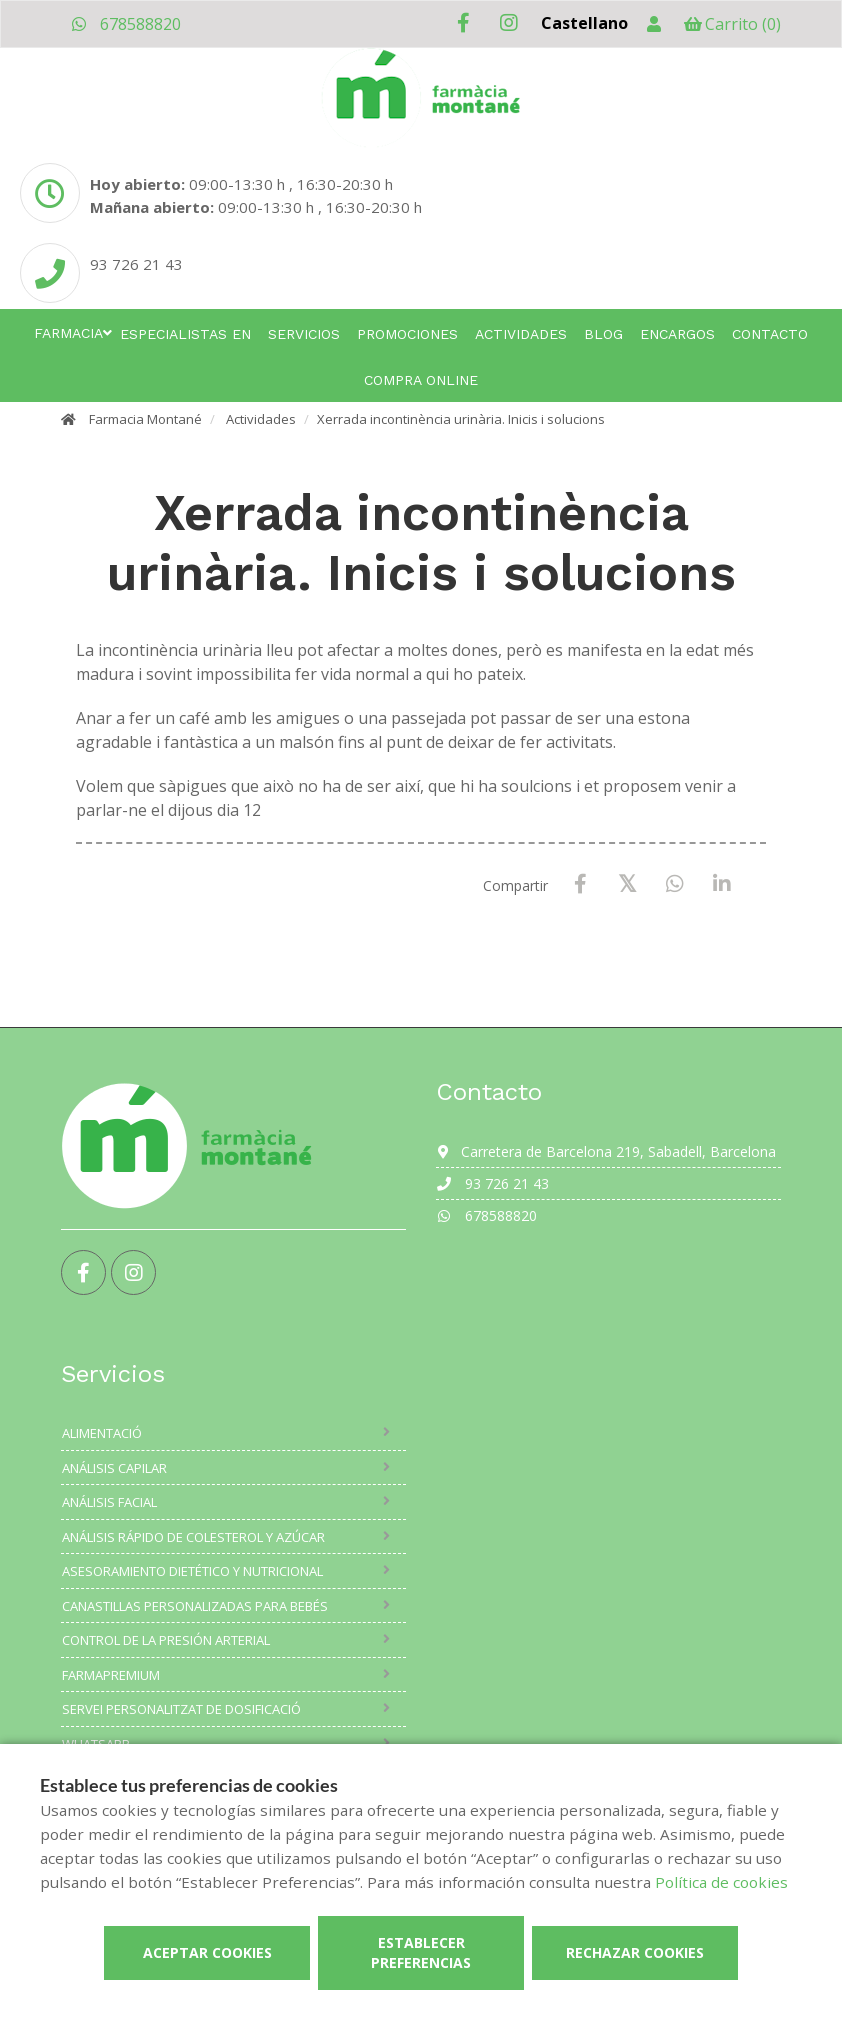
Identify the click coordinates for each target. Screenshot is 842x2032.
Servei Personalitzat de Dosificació (181, 1709)
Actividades (521, 334)
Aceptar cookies (207, 1952)
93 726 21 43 (492, 1183)
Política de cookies (721, 1882)
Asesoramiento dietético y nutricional (192, 1571)
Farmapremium (111, 1675)
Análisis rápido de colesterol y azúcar (193, 1537)
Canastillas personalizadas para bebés (195, 1606)
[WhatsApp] (674, 884)
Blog (603, 334)
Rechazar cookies (635, 1952)
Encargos (677, 334)
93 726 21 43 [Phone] (136, 264)
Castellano (584, 23)
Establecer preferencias (421, 1952)
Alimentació (102, 1433)
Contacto (770, 334)
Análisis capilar (114, 1468)
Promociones (407, 334)
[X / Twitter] (627, 883)
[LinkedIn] (721, 884)
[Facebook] (580, 884)
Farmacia (68, 333)
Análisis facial (109, 1502)
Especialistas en (185, 334)
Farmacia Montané (145, 419)
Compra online (421, 380)
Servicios (304, 334)
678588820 (126, 24)
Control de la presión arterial (166, 1640)
